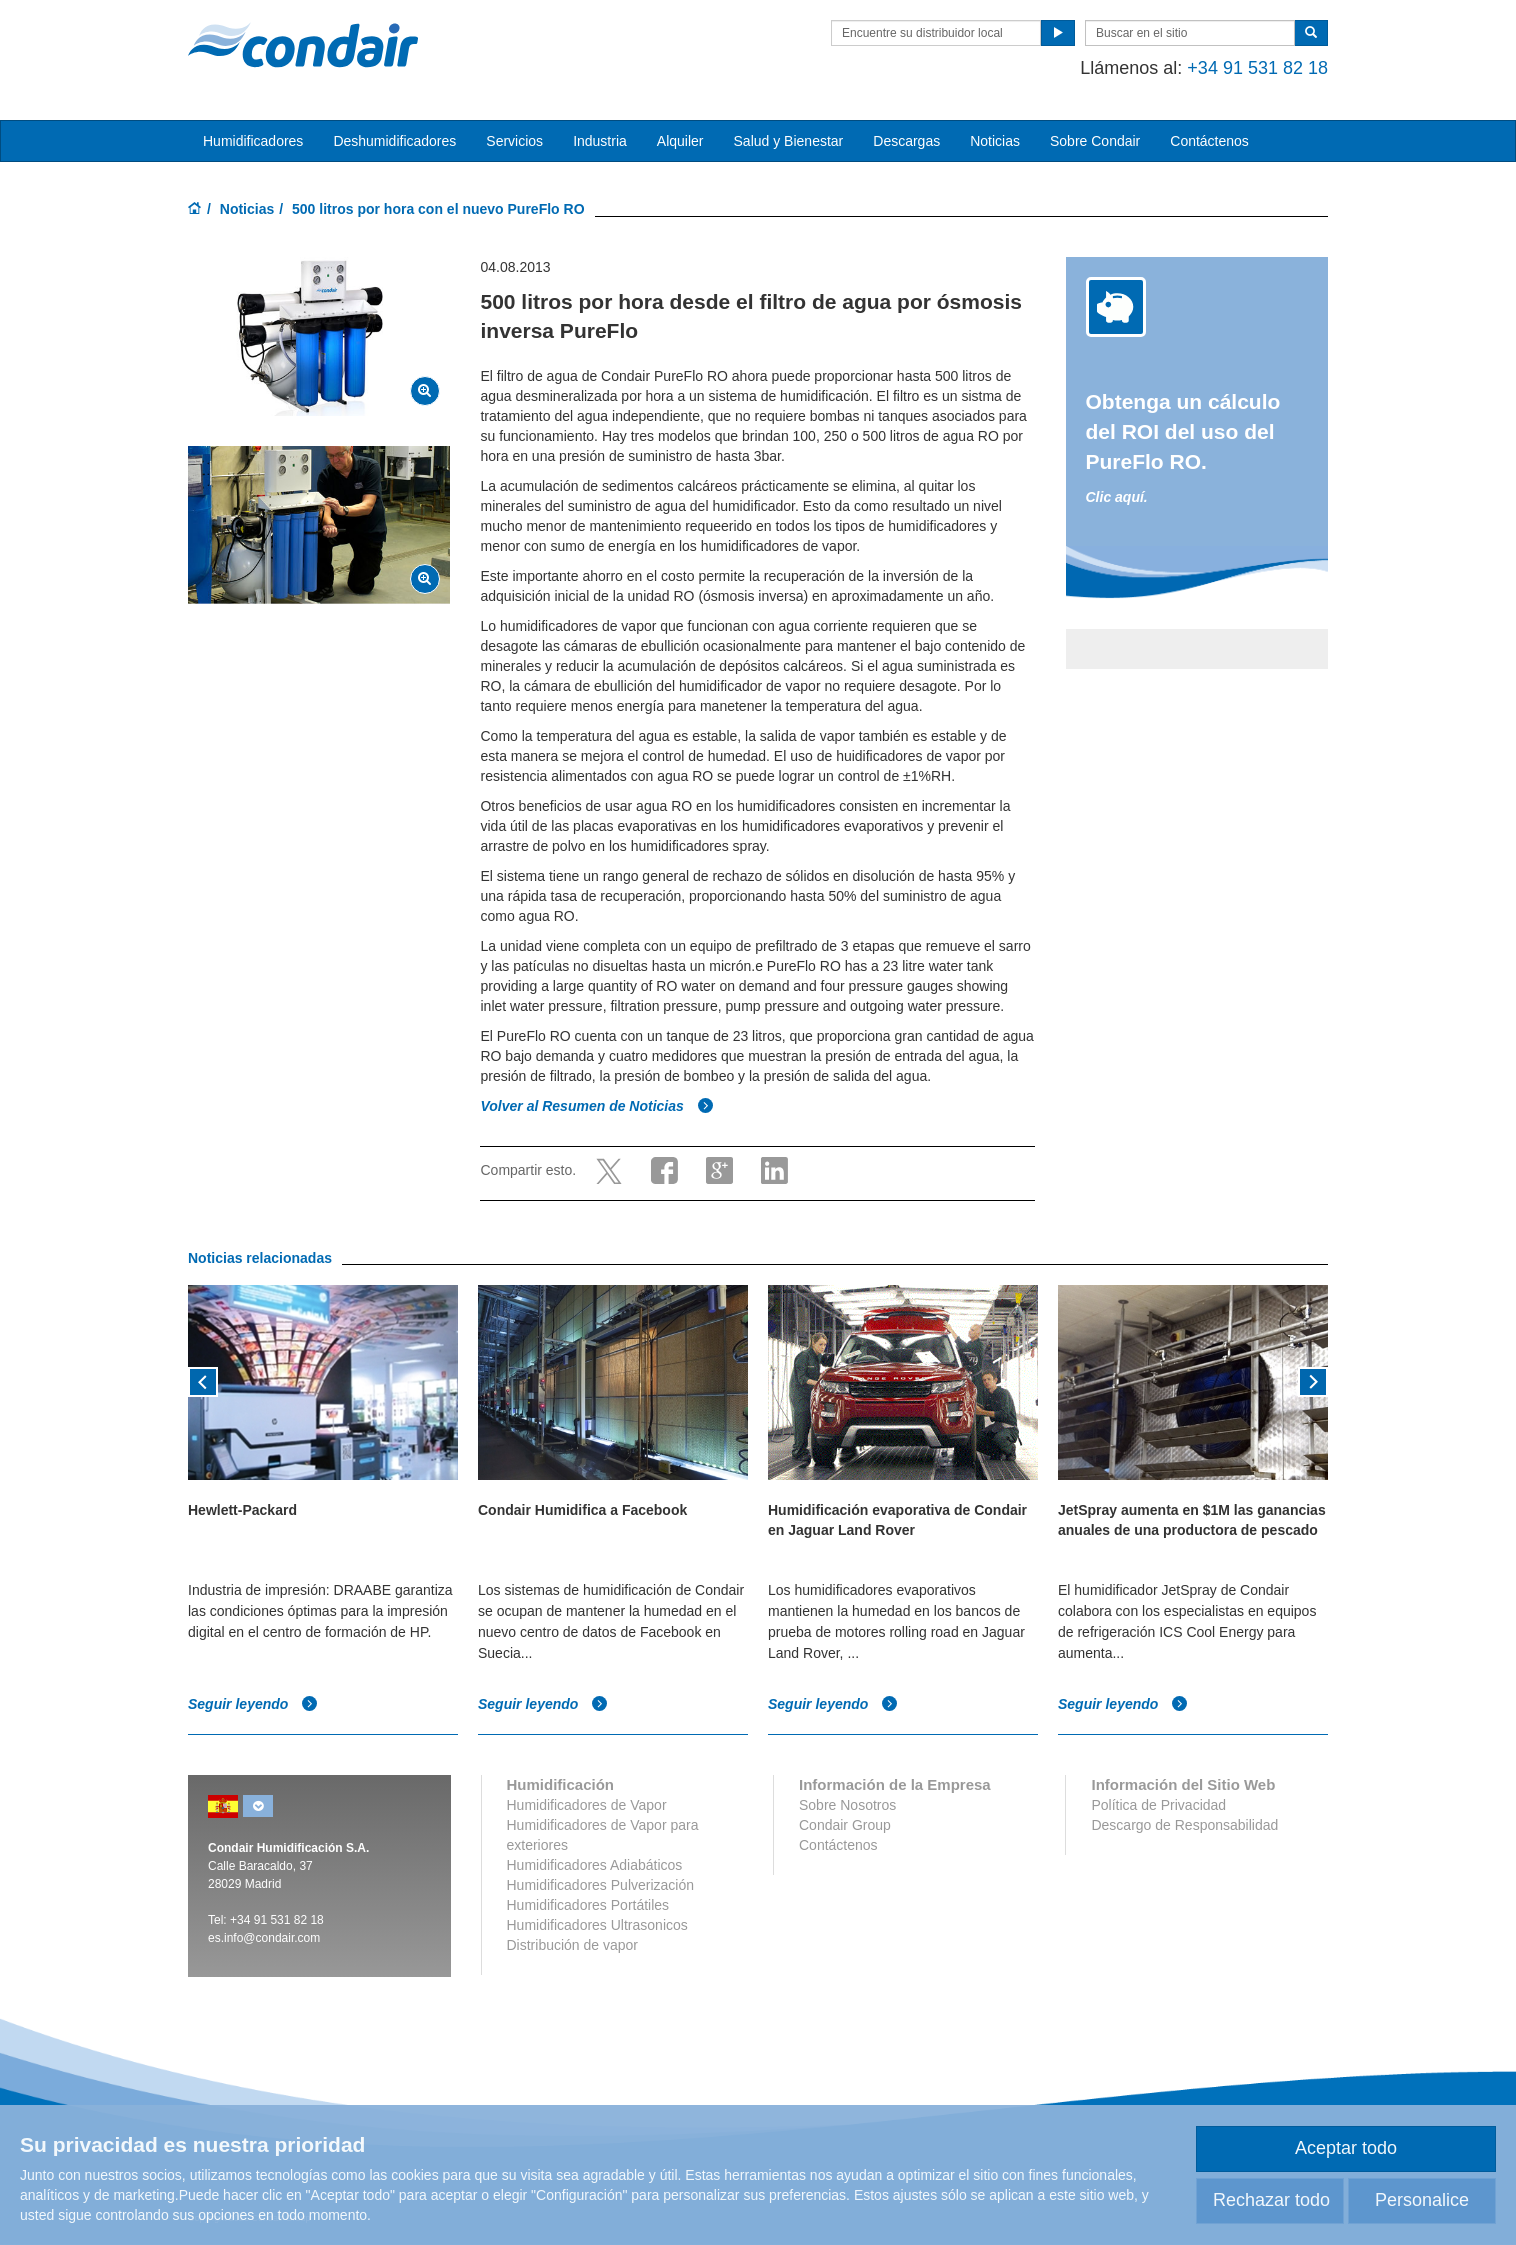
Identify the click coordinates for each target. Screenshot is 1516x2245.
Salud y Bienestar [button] (789, 141)
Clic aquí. (1117, 497)
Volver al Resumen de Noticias (596, 1106)
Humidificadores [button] (253, 141)
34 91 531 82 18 (280, 1920)
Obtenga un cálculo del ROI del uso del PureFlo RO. (1183, 431)
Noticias (995, 141)
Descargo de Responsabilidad (1184, 1825)
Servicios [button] (514, 141)
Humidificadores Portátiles (588, 1905)
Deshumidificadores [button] (394, 141)
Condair (303, 45)
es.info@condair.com (264, 1938)
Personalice (1422, 2200)
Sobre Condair (1095, 141)
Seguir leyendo (253, 1704)
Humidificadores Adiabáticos (595, 1865)
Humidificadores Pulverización (601, 1885)
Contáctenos (1209, 141)
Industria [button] (600, 141)
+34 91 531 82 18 (1257, 68)
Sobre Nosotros (847, 1805)
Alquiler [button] (680, 141)
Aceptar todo (1346, 2148)
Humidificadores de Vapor (587, 1805)
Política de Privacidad (1158, 1805)
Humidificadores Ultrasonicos (597, 1925)
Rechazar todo (1271, 2200)
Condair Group (845, 1825)
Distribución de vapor (573, 1945)
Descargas (906, 141)
